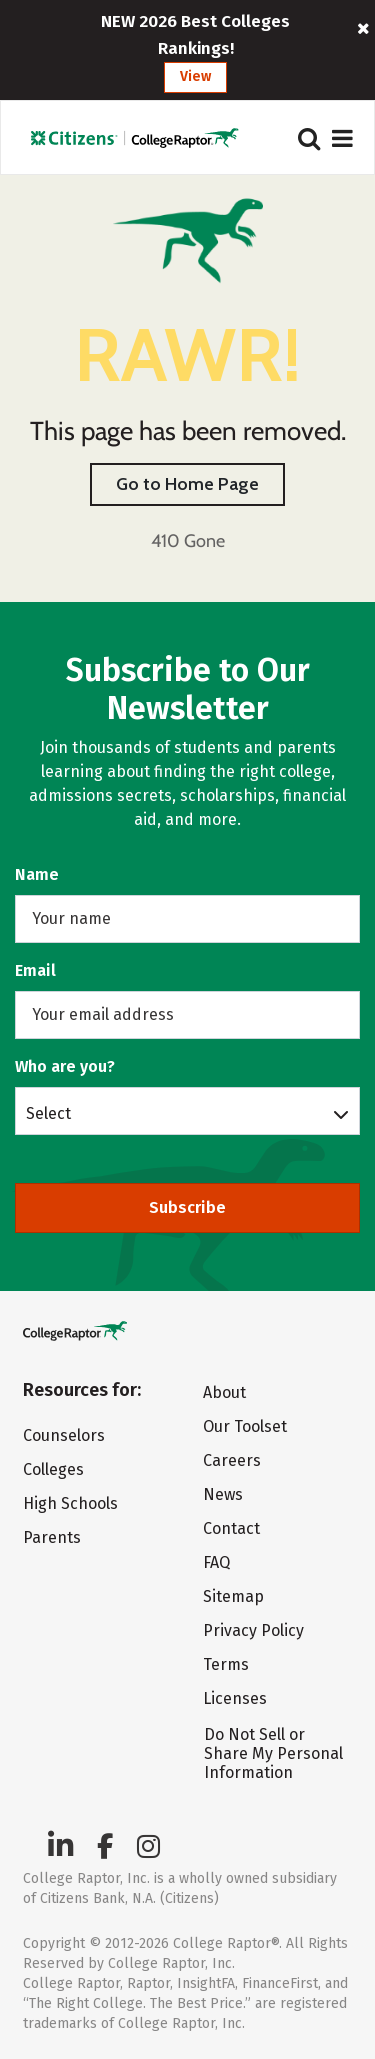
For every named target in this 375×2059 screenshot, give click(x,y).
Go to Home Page (187, 484)
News (223, 1494)
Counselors (64, 1435)
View (195, 76)
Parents (52, 1537)
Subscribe (187, 1207)
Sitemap (233, 1596)
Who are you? (65, 1066)
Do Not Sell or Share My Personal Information (273, 1753)
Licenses (235, 1698)
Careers (232, 1460)
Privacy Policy (253, 1630)
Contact (231, 1528)
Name (37, 874)
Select (48, 1113)
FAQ (216, 1562)
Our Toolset (245, 1426)
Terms (226, 1664)
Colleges (53, 1469)
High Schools (70, 1503)
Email (35, 970)
